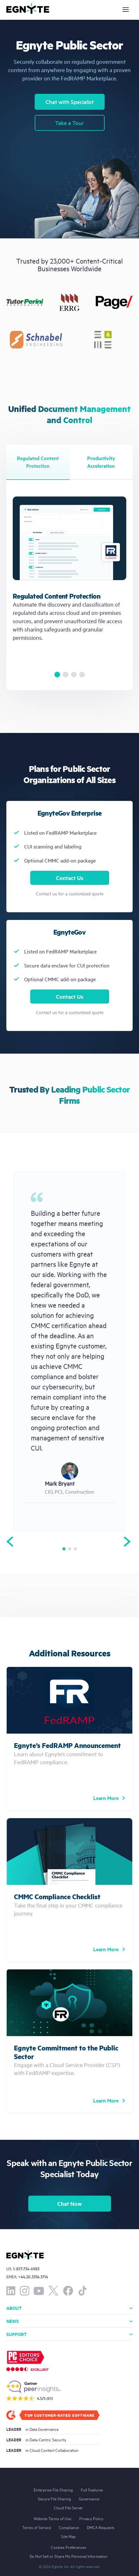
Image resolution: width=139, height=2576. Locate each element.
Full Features (92, 2489)
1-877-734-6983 (26, 2269)
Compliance (69, 2527)
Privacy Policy (91, 2518)
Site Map (68, 2536)
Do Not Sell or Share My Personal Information (69, 2555)
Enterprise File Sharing (53, 2489)
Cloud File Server (68, 2507)
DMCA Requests (101, 2527)
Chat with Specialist (69, 101)
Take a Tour (69, 122)
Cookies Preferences (68, 2547)
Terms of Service (36, 2527)
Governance (89, 2498)
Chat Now (69, 2203)
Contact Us (69, 878)
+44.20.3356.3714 (33, 2277)
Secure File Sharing (54, 2498)
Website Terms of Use (52, 2518)
